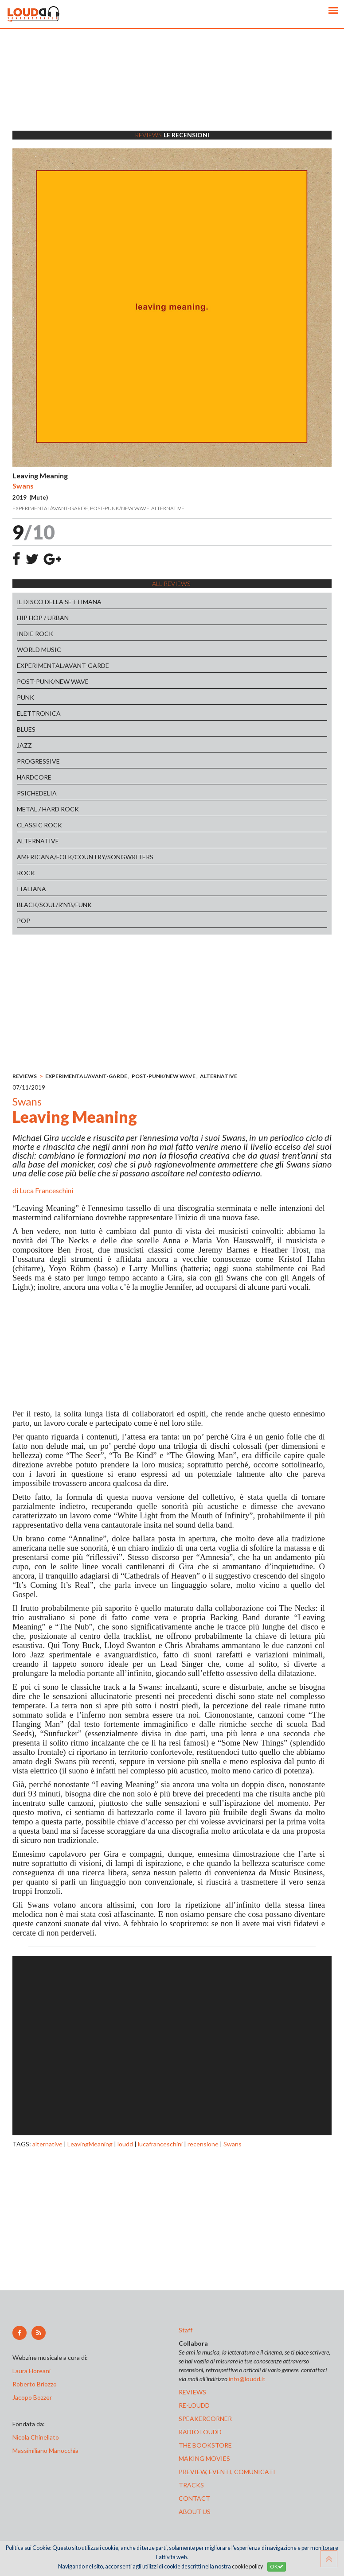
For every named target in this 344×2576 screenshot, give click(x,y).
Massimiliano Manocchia (45, 2450)
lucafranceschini (160, 2144)
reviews (192, 2392)
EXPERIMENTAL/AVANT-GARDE (63, 665)
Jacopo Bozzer (32, 2397)
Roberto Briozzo (34, 2384)
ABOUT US (195, 2511)
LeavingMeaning (90, 2144)
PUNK (25, 697)
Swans (232, 2144)
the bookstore (205, 2445)
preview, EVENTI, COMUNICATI (227, 2471)
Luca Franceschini (46, 1190)
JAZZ (24, 745)
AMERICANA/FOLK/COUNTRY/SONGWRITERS (85, 857)
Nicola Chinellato (35, 2437)
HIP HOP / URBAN (43, 617)
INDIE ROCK (35, 633)
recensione (203, 2144)
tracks (191, 2485)
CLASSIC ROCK (39, 825)
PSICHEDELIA (37, 793)
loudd (125, 2144)
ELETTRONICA (39, 713)
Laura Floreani (32, 2370)
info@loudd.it (247, 2378)
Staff (185, 2330)
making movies (204, 2458)
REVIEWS (24, 1076)
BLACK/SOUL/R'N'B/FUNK (54, 904)
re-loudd (194, 2405)
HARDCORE (34, 777)
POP (23, 920)
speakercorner (205, 2418)
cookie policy (247, 2566)
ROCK (26, 873)
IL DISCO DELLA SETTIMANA (59, 601)
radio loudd (200, 2432)
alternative (47, 2144)
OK (276, 2566)
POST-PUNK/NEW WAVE (53, 681)
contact (194, 2498)
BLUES (26, 729)
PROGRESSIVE (38, 761)
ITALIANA (31, 888)
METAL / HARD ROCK (48, 809)
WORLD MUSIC (39, 649)
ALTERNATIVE (38, 841)
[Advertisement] (172, 91)
